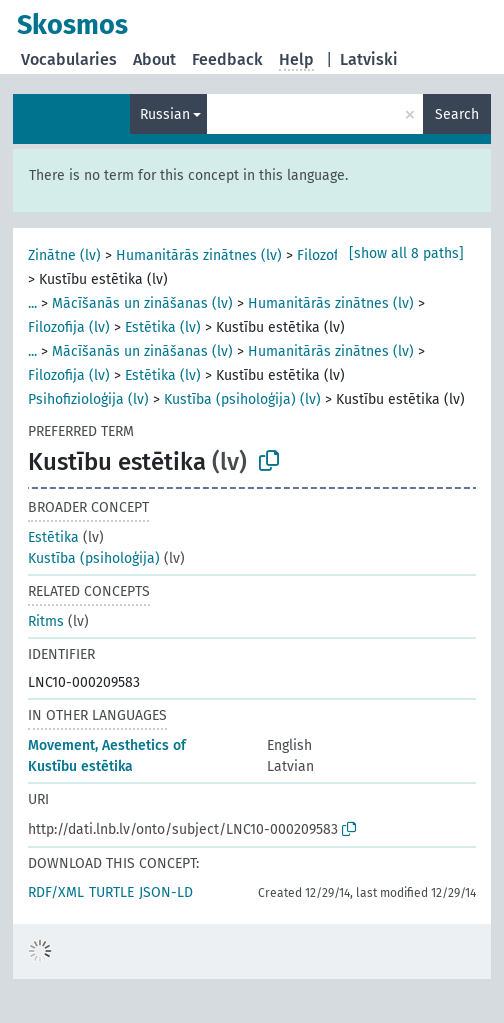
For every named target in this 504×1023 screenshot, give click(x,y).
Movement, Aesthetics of (107, 745)
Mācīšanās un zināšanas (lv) (142, 303)
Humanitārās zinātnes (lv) (199, 255)
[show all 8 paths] (406, 253)
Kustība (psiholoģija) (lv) (242, 399)
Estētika (53, 537)
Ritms (46, 621)
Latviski (369, 59)
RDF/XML (56, 892)
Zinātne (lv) (64, 255)
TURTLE (111, 892)
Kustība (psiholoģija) (94, 558)
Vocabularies (69, 59)
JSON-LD (166, 892)
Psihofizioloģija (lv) (88, 399)
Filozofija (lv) (69, 327)
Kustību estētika (80, 766)
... (32, 303)
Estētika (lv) (163, 327)
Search (457, 114)
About (154, 59)
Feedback (227, 59)
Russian (165, 114)
